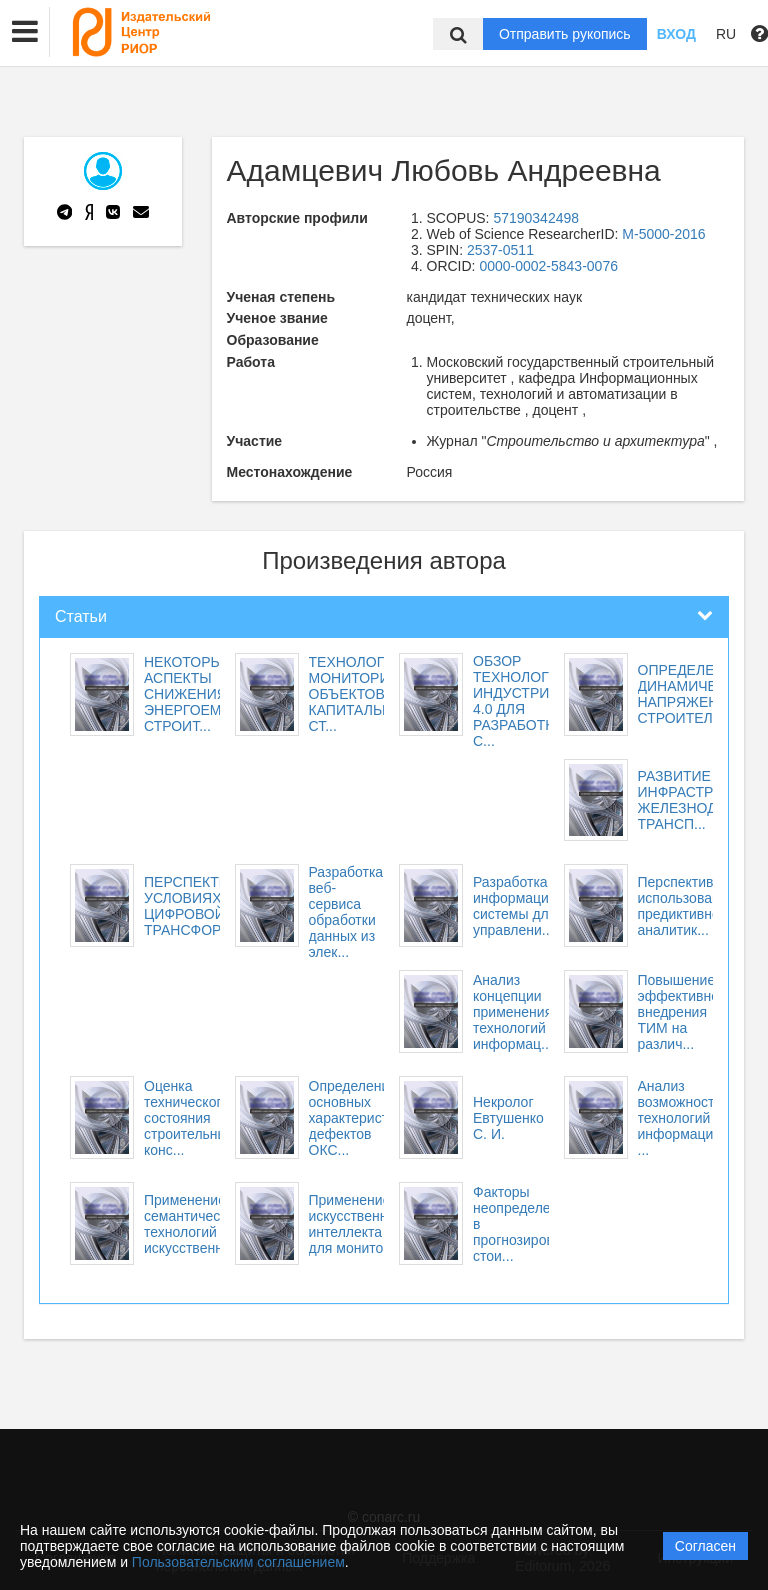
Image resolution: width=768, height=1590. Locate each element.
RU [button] (726, 34)
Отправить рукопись (565, 34)
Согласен (705, 1546)
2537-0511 (500, 250)
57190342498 (536, 218)
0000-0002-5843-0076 (548, 266)
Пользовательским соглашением (238, 1562)
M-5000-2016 (663, 234)
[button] (25, 32)
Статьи (81, 616)
